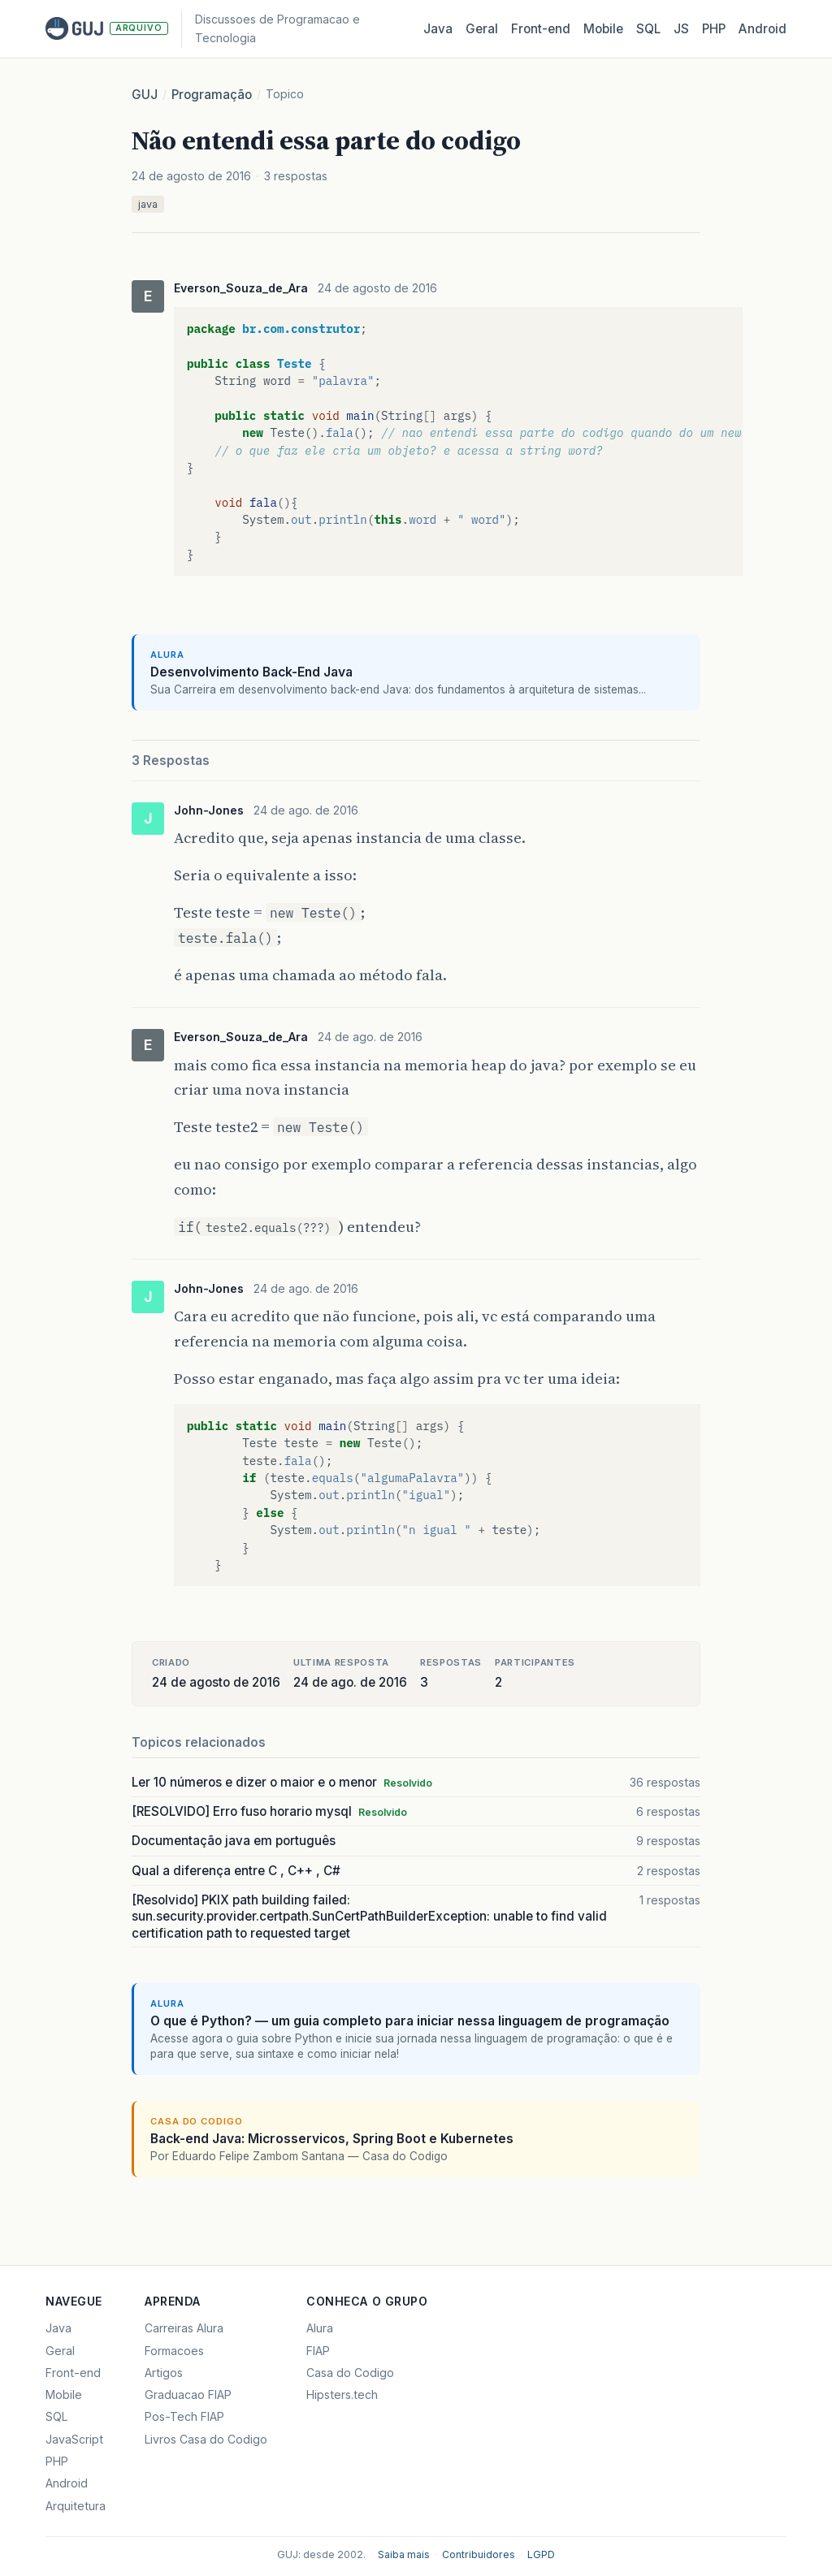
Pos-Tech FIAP (184, 2416)
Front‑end (540, 29)
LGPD (541, 2554)
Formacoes (174, 2351)
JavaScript (74, 2439)
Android (762, 29)
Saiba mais (404, 2554)
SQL (648, 29)
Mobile (603, 29)
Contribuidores (478, 2554)
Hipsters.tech (342, 2394)
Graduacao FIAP (188, 2394)
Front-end (73, 2372)
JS (681, 29)
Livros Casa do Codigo (206, 2439)
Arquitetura (76, 2506)
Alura (319, 2328)
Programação (211, 94)
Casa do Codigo (350, 2372)
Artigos (164, 2372)
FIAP (318, 2351)
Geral (482, 29)
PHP (714, 29)
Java (438, 29)
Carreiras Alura (184, 2328)
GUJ (145, 94)
